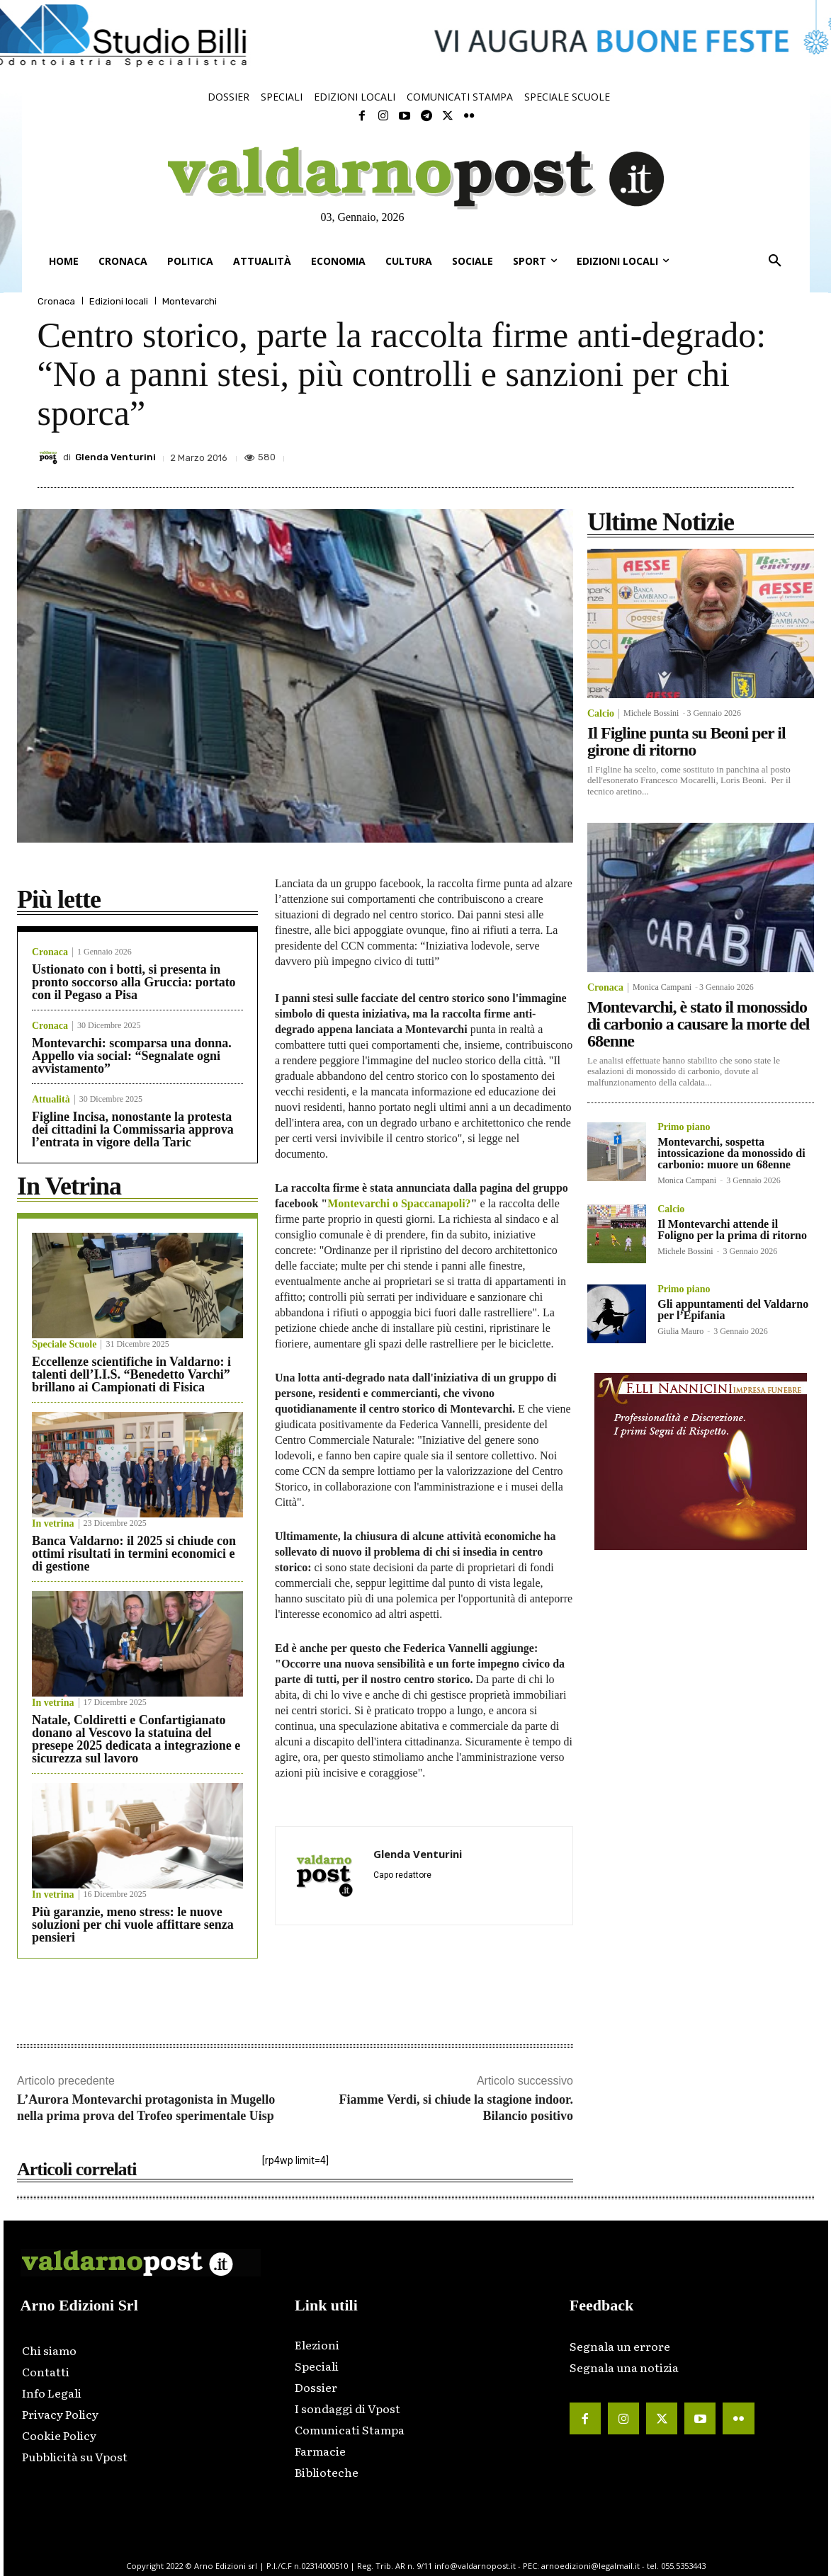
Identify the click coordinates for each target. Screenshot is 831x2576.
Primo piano (683, 1127)
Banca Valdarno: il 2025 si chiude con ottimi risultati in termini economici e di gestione (134, 1553)
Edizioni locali (118, 301)
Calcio (600, 714)
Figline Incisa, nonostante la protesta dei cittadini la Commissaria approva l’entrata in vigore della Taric (133, 1129)
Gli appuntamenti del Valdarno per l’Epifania (732, 1309)
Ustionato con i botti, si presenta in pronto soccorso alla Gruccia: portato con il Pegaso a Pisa (134, 982)
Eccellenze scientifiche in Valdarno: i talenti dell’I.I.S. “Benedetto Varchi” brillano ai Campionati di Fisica (131, 1374)
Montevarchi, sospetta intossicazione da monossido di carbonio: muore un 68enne (731, 1153)
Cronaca (56, 301)
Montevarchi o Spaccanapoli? (398, 1203)
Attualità (51, 1100)
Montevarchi (189, 301)
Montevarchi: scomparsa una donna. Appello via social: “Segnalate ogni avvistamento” (132, 1056)
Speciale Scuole (64, 1345)
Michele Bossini (651, 713)
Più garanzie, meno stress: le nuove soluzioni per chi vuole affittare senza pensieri (133, 1924)
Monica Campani (662, 987)
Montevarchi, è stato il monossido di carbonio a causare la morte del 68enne (698, 1024)
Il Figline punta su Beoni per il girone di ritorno (686, 741)
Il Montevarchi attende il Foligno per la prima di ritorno (732, 1229)
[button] (775, 261)
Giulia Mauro (680, 1331)
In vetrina (53, 1524)
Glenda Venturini (115, 457)
